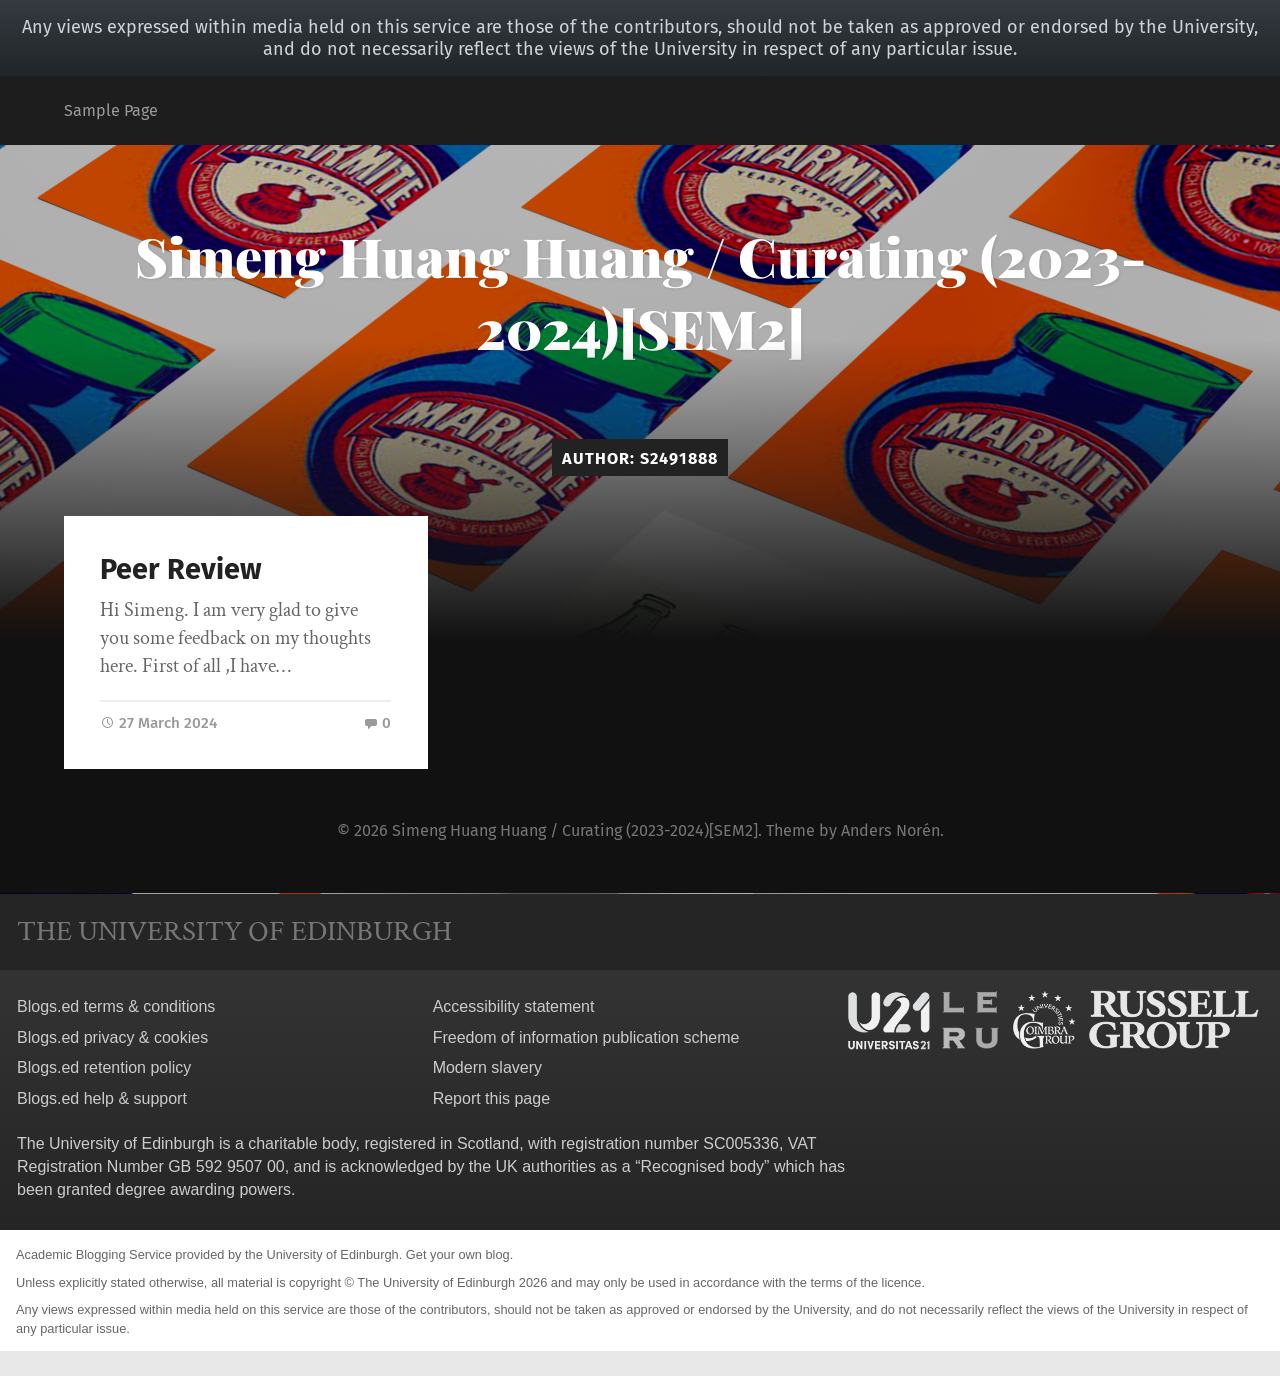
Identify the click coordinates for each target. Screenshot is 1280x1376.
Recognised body (702, 1166)
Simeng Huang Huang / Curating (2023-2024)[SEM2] (640, 292)
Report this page (491, 1098)
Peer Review (181, 569)
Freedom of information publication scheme (586, 1037)
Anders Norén (890, 830)
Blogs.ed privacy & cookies (112, 1037)
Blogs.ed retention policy (104, 1067)
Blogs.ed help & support (102, 1098)
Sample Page (111, 110)
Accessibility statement (514, 1006)
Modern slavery (487, 1067)
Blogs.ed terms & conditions (116, 1006)
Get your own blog (458, 1254)
